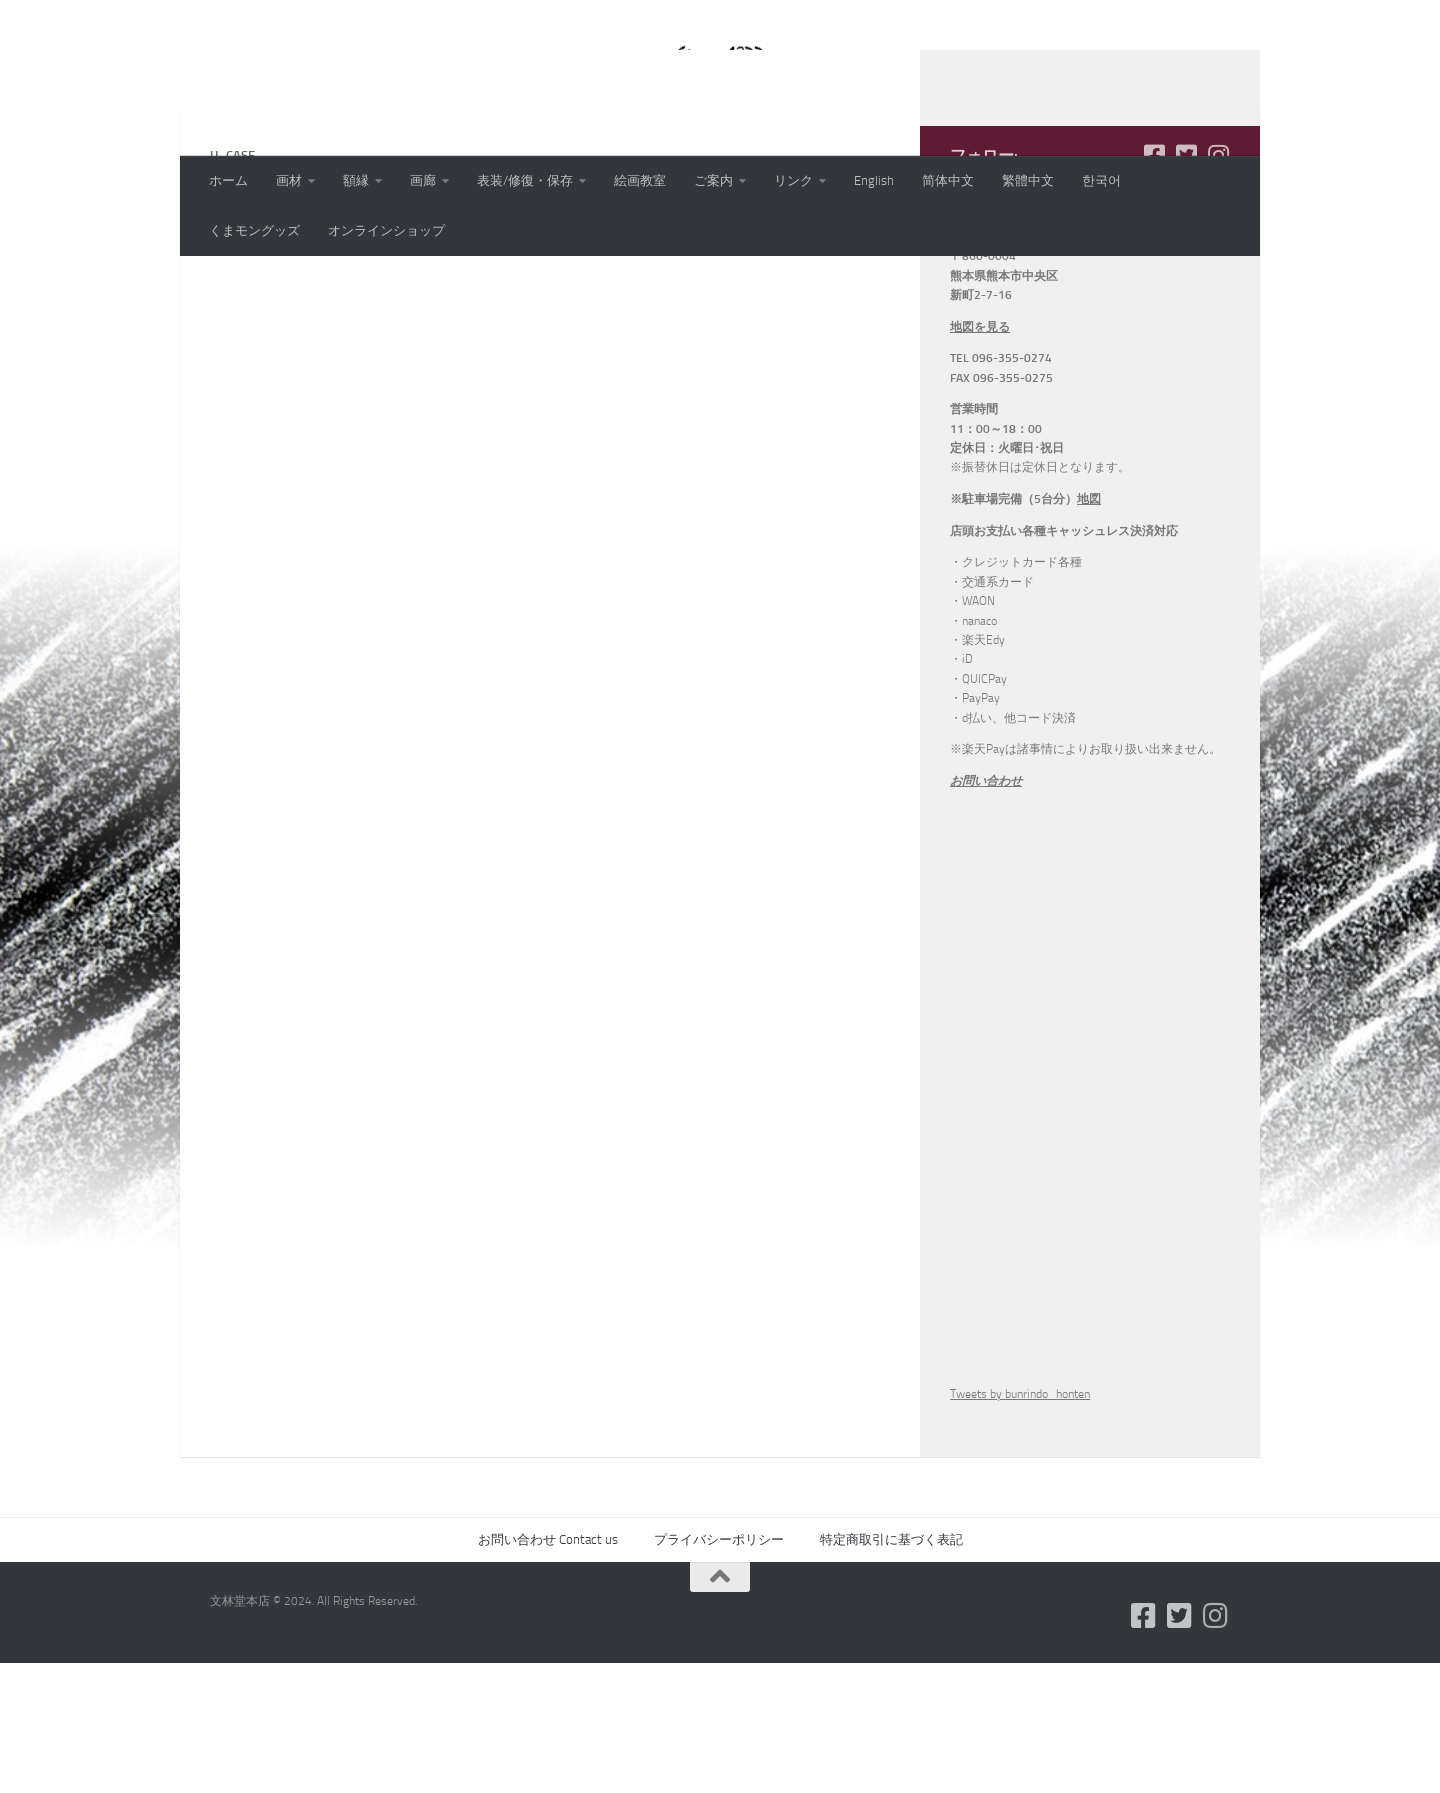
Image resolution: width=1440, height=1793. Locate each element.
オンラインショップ (386, 230)
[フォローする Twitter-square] (1186, 285)
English (874, 180)
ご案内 (713, 180)
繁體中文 (1028, 180)
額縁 (356, 180)
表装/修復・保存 (525, 180)
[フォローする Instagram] (1218, 285)
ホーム (228, 180)
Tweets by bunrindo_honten (1020, 1524)
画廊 (423, 180)
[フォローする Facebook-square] (1154, 285)
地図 (1089, 629)
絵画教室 (640, 180)
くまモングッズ (254, 230)
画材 (289, 180)
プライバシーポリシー (719, 1669)
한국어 (1101, 180)
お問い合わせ (986, 911)
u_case (233, 357)
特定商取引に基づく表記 (891, 1669)
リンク (793, 180)
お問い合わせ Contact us (548, 1669)
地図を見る (980, 457)
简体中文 (948, 180)
